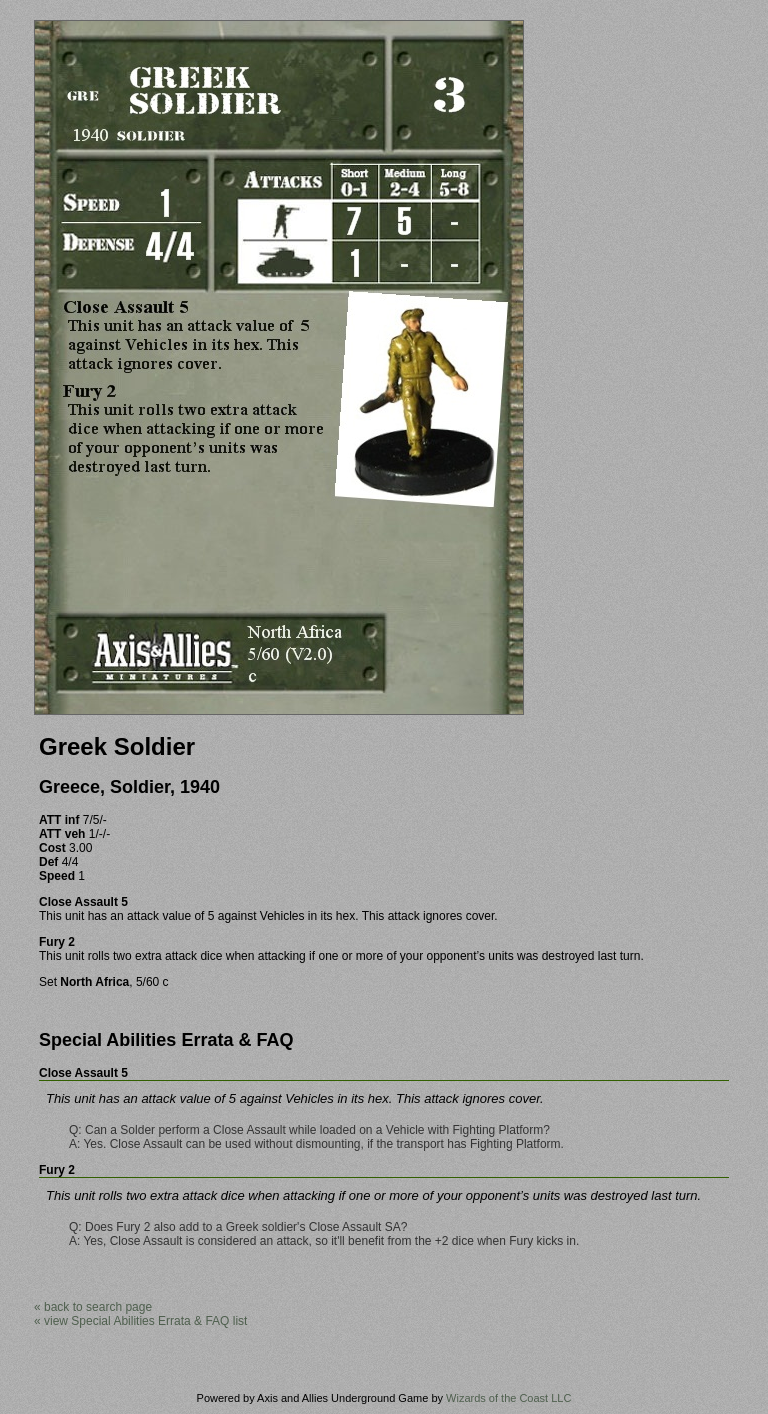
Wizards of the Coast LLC (508, 1398)
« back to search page (93, 1307)
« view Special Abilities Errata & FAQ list (140, 1321)
